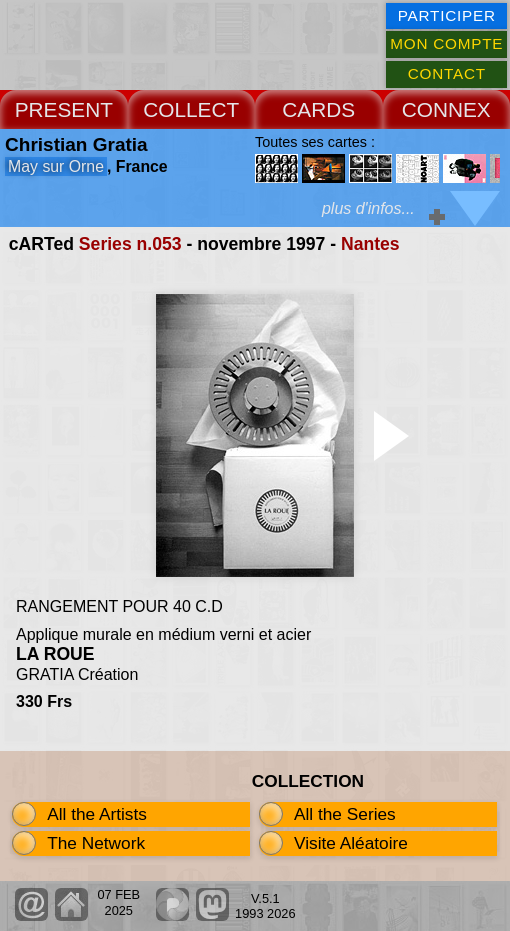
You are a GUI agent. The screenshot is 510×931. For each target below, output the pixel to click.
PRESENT (64, 109)
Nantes (370, 244)
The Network (96, 843)
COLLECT (191, 109)
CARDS (318, 109)
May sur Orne (56, 166)
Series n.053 (130, 244)
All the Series (345, 814)
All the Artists (97, 814)
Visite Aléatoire (351, 843)
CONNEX (446, 109)
